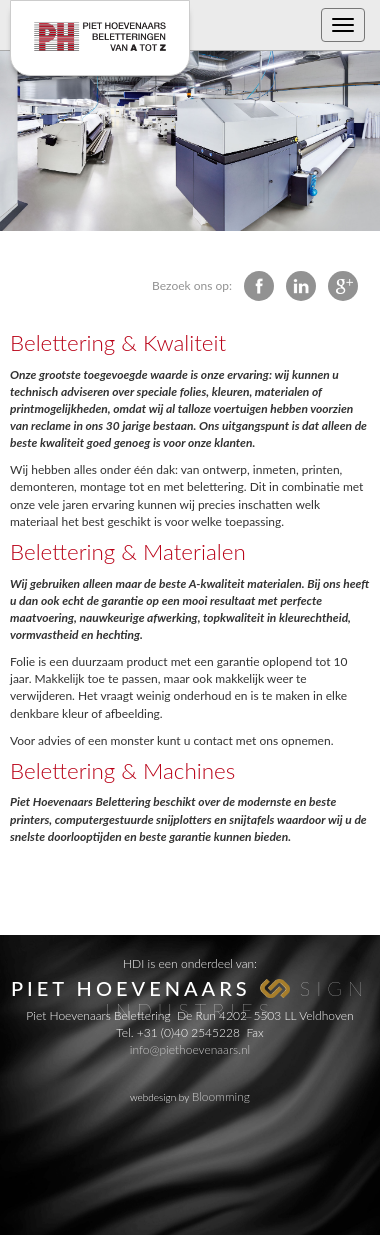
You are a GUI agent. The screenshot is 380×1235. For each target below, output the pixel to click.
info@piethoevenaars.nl (190, 1049)
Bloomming (221, 1096)
